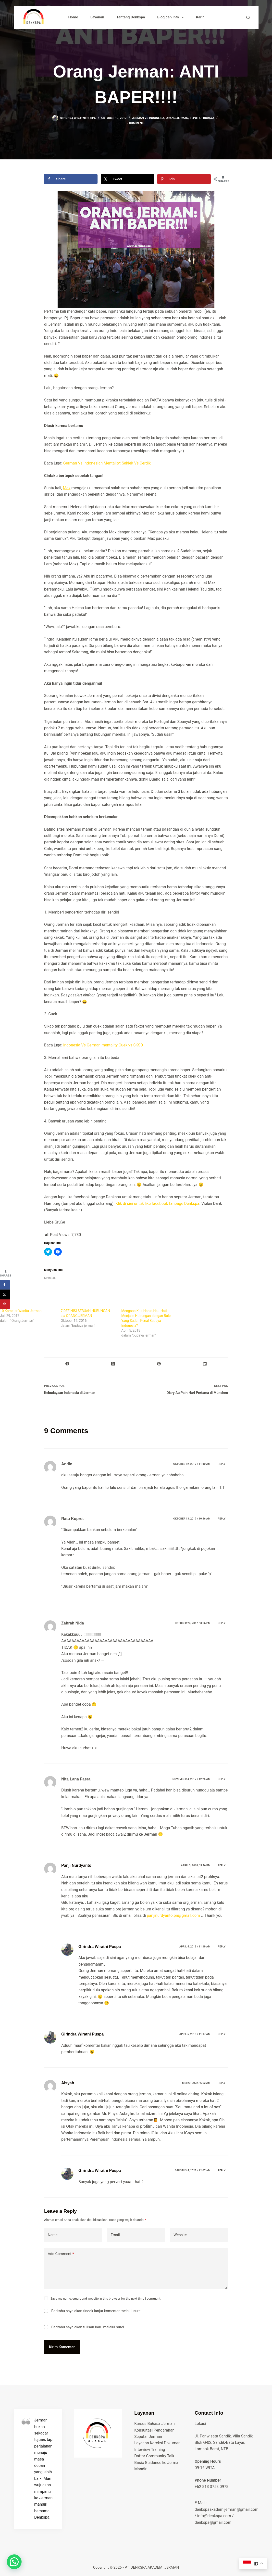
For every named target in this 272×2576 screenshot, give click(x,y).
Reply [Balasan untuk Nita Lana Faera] (221, 1779)
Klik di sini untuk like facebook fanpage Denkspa (156, 1203)
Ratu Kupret (72, 1519)
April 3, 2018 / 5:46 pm (195, 1865)
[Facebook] (67, 1364)
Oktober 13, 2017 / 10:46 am (191, 1518)
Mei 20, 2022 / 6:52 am (196, 2083)
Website (180, 2235)
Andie (66, 1464)
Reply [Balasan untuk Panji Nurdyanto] (221, 1865)
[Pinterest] (159, 1364)
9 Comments (136, 123)
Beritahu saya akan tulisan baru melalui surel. (88, 2327)
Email (115, 2235)
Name (53, 2235)
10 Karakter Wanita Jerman (20, 1311)
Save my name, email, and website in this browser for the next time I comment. (105, 2298)
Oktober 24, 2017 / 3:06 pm (192, 1623)
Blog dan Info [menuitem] (171, 17)
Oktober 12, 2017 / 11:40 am (191, 1464)
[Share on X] (127, 179)
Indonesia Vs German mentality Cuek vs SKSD (103, 1045)
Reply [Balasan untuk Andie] (221, 1464)
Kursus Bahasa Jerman (154, 2423)
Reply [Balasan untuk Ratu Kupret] (221, 1518)
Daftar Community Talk (154, 2456)
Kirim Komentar (62, 2347)
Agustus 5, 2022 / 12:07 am (192, 2170)
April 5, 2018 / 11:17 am (194, 2034)
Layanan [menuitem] (97, 17)
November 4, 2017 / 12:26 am (191, 1779)
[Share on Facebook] (71, 179)
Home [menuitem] (73, 17)
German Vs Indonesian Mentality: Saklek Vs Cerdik (107, 463)
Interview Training (149, 2449)
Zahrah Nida (72, 1623)
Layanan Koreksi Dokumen (157, 2443)
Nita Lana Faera (75, 1779)
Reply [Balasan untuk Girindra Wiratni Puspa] (221, 1946)
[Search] (248, 17)
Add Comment (61, 2254)
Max (67, 488)
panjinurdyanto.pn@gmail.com (173, 1915)
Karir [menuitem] (200, 17)
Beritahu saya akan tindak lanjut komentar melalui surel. (96, 2311)
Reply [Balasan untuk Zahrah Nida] (221, 1623)
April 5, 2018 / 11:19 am (194, 1946)
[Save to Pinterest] (184, 179)
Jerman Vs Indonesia (148, 118)
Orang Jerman (177, 118)
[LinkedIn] (205, 1364)
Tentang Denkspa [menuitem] (130, 17)
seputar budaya (202, 118)
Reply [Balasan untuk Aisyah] (221, 2083)
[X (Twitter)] (113, 1364)
